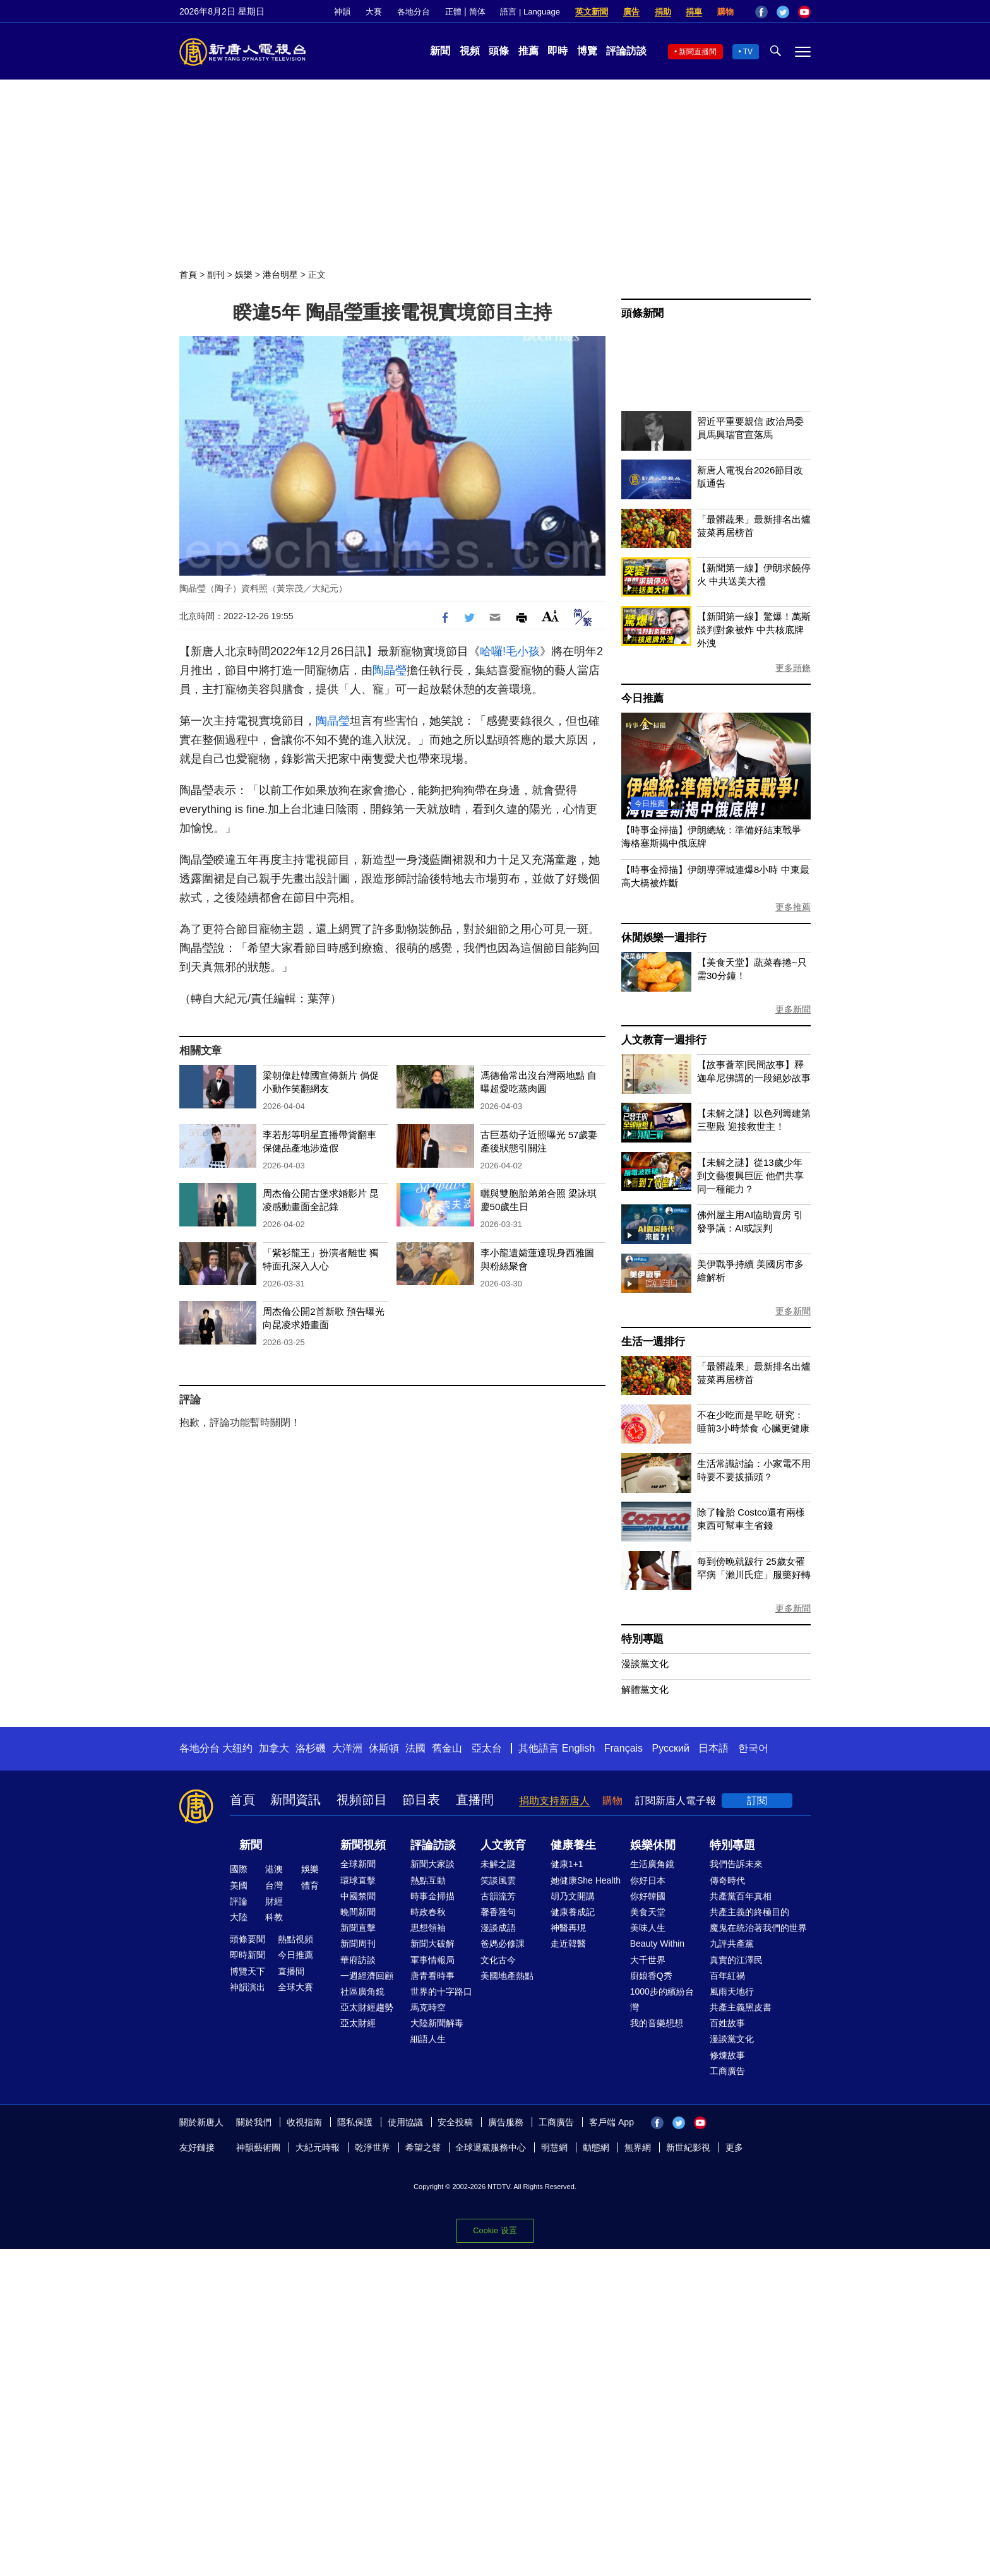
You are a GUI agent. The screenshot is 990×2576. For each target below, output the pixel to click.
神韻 (342, 11)
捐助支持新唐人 (554, 1800)
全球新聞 (358, 1864)
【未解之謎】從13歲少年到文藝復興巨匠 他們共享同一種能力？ (750, 1175)
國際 (239, 1869)
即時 (557, 50)
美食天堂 (647, 1912)
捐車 (694, 11)
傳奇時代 (727, 1880)
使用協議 (405, 2122)
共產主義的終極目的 (749, 1912)
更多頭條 (793, 668)
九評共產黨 (732, 1943)
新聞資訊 (295, 1800)
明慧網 (554, 2147)
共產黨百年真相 (741, 1896)
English (578, 1748)
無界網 (637, 2147)
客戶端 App (611, 2122)
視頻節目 (362, 1800)
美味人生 (647, 1928)
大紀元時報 (317, 2147)
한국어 (753, 1748)
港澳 (274, 1869)
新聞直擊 (358, 1928)
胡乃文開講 (573, 1896)
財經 (274, 1901)
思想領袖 (428, 1928)
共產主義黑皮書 (741, 2007)
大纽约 (237, 1748)
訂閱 (757, 1800)
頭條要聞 (247, 1939)
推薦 (528, 50)
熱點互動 (428, 1880)
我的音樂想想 (656, 2023)
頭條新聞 (642, 313)
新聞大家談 (432, 1864)
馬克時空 (428, 2007)
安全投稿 (455, 2122)
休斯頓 (384, 1748)
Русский (670, 1748)
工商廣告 (727, 2071)
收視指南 (304, 2122)
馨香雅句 (498, 1912)
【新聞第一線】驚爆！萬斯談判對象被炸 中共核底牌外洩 (754, 629)
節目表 (421, 1800)
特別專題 (642, 1639)
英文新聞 (591, 11)
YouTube (804, 12)
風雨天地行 (732, 1991)
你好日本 (647, 1880)
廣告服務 (505, 2122)
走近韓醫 (568, 1943)
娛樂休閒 (653, 1845)
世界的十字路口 (441, 1991)
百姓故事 (727, 2023)
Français (623, 1748)
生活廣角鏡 (652, 1864)
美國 (239, 1885)
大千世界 (647, 1960)
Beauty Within (657, 1943)
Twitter (783, 12)
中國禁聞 (358, 1896)
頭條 (499, 50)
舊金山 (447, 1748)
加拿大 (274, 1748)
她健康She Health (586, 1880)
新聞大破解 (432, 1943)
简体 (477, 11)
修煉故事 (727, 2055)
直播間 (475, 1800)
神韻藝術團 (258, 2147)
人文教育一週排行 (663, 1040)
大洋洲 (347, 1748)
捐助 (663, 11)
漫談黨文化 (645, 1663)
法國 (415, 1748)
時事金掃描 (432, 1896)
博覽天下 (247, 1971)
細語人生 (428, 2039)
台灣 (274, 1885)
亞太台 (487, 1748)
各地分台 (413, 11)
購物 (725, 11)
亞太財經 (358, 2023)
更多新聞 (793, 1009)
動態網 (596, 2147)
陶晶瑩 (390, 670)
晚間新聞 (358, 1912)
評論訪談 (626, 50)
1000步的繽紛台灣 (662, 1999)
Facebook (761, 12)
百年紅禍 (727, 1976)
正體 (453, 11)
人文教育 (503, 1845)
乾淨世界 (372, 2147)
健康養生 (573, 1845)
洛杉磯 (310, 1748)
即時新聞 (247, 1955)
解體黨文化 (645, 1689)
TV (748, 51)
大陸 (239, 1917)
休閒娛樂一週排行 (663, 938)
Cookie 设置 (494, 2230)
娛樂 (244, 275)
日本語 (713, 1748)
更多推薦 (793, 907)
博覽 (587, 50)
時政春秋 (428, 1912)
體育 (310, 1885)
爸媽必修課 (502, 1943)
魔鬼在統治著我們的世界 (758, 1928)
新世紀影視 (688, 2147)
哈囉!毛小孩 (510, 651)
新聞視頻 (363, 1845)
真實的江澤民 (736, 1960)
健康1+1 (567, 1864)
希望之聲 (423, 2147)
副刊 (216, 275)
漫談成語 (498, 1928)
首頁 (188, 275)
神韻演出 (247, 1987)
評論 (239, 1901)
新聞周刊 (358, 1943)
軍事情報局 (432, 1960)
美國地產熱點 (507, 1976)
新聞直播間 (698, 51)
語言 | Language (529, 11)
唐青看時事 (432, 1976)
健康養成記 (573, 1912)
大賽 (374, 11)
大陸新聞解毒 (436, 2023)
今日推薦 (642, 698)
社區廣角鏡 (362, 1991)
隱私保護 (355, 2122)
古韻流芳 (498, 1896)
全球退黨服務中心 (490, 2147)
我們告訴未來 (736, 1864)
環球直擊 (358, 1880)
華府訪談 (358, 1960)
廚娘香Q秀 (651, 1976)
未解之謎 (498, 1864)
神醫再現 (568, 1928)
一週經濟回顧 (366, 1976)
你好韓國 (647, 1896)
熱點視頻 (295, 1939)
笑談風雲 (498, 1880)
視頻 (470, 50)
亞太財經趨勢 (366, 2007)
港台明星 (280, 275)
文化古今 (498, 1960)
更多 (734, 2147)
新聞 (440, 50)
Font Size (550, 615)
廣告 (631, 11)
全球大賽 (295, 1987)
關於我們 (253, 2122)
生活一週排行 (653, 1342)
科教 (274, 1917)
